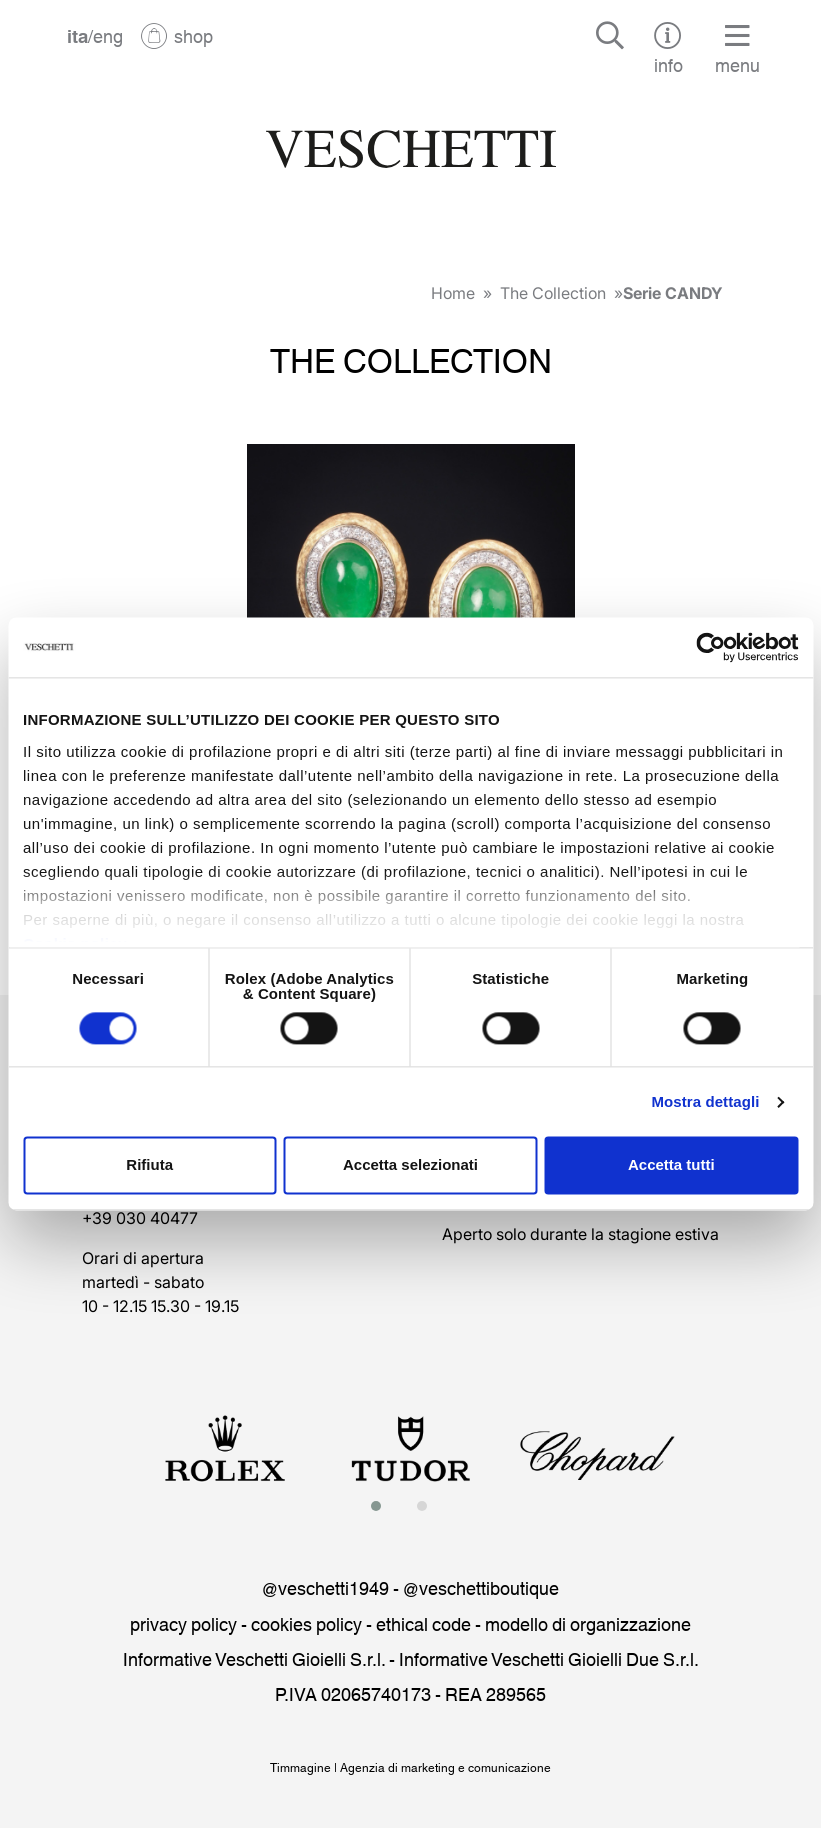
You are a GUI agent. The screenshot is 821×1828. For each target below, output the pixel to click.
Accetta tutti (671, 1165)
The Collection (553, 293)
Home (453, 293)
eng (108, 35)
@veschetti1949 (325, 1587)
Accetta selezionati (410, 1165)
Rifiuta (149, 1165)
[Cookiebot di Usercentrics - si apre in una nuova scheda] (710, 647)
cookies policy (306, 1623)
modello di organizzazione (588, 1623)
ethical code (423, 1623)
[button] (382, 1506)
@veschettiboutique (481, 1587)
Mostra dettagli (705, 1101)
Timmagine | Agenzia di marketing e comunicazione (410, 1766)
